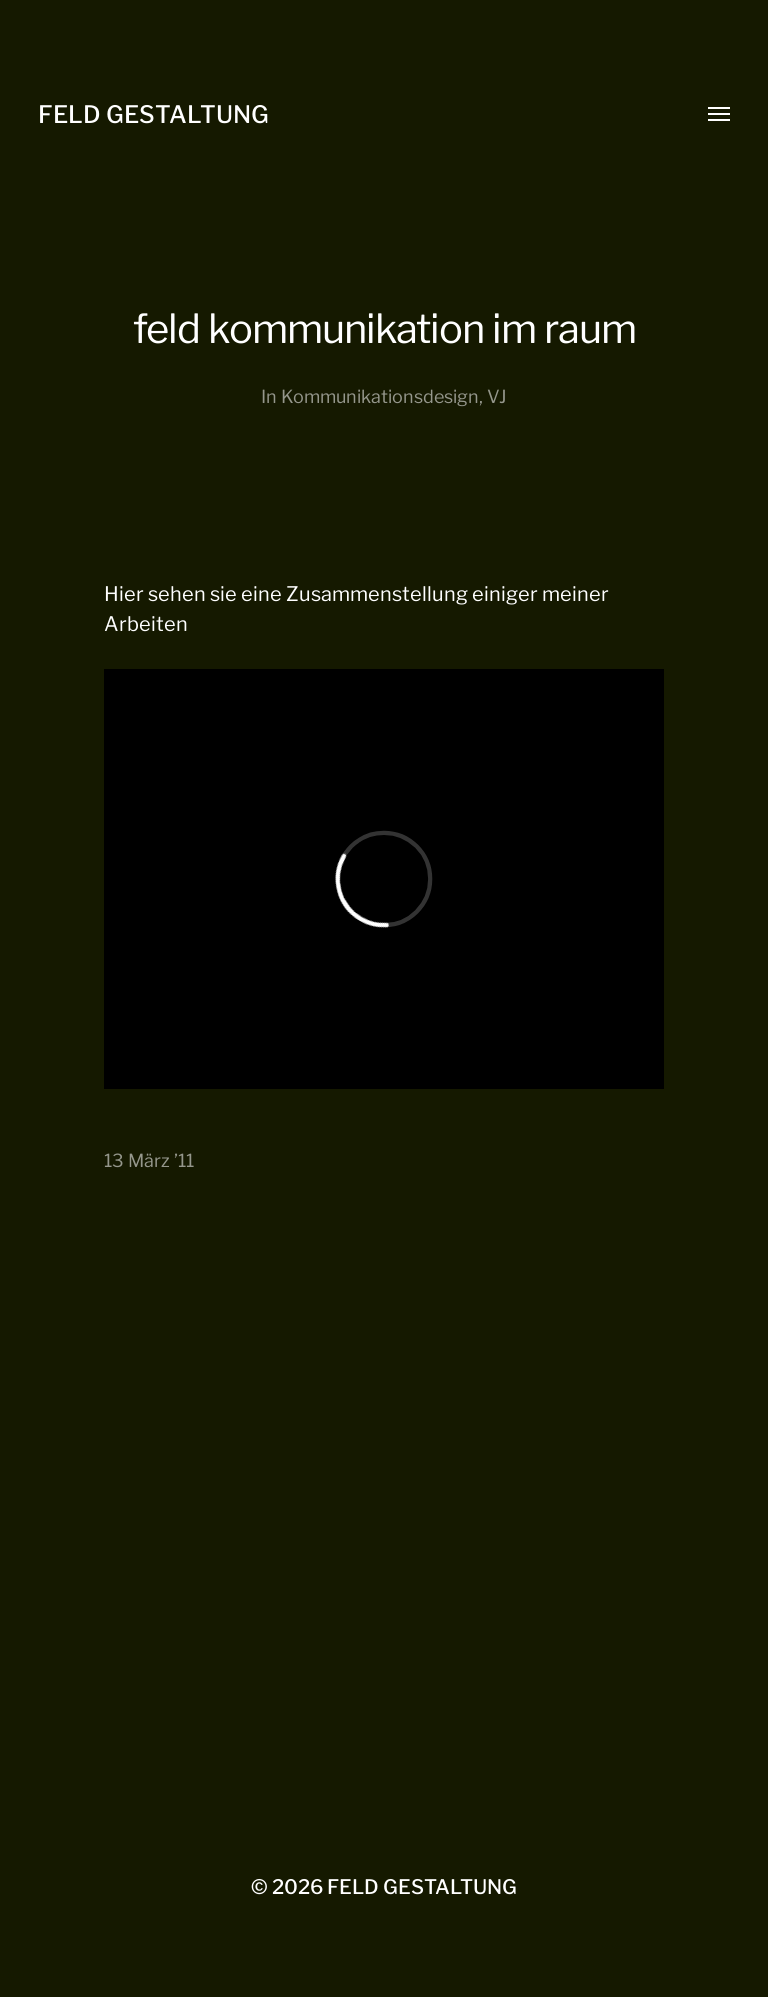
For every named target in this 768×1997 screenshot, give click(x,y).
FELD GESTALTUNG (153, 114)
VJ (497, 396)
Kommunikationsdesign (380, 396)
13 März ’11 (149, 1160)
